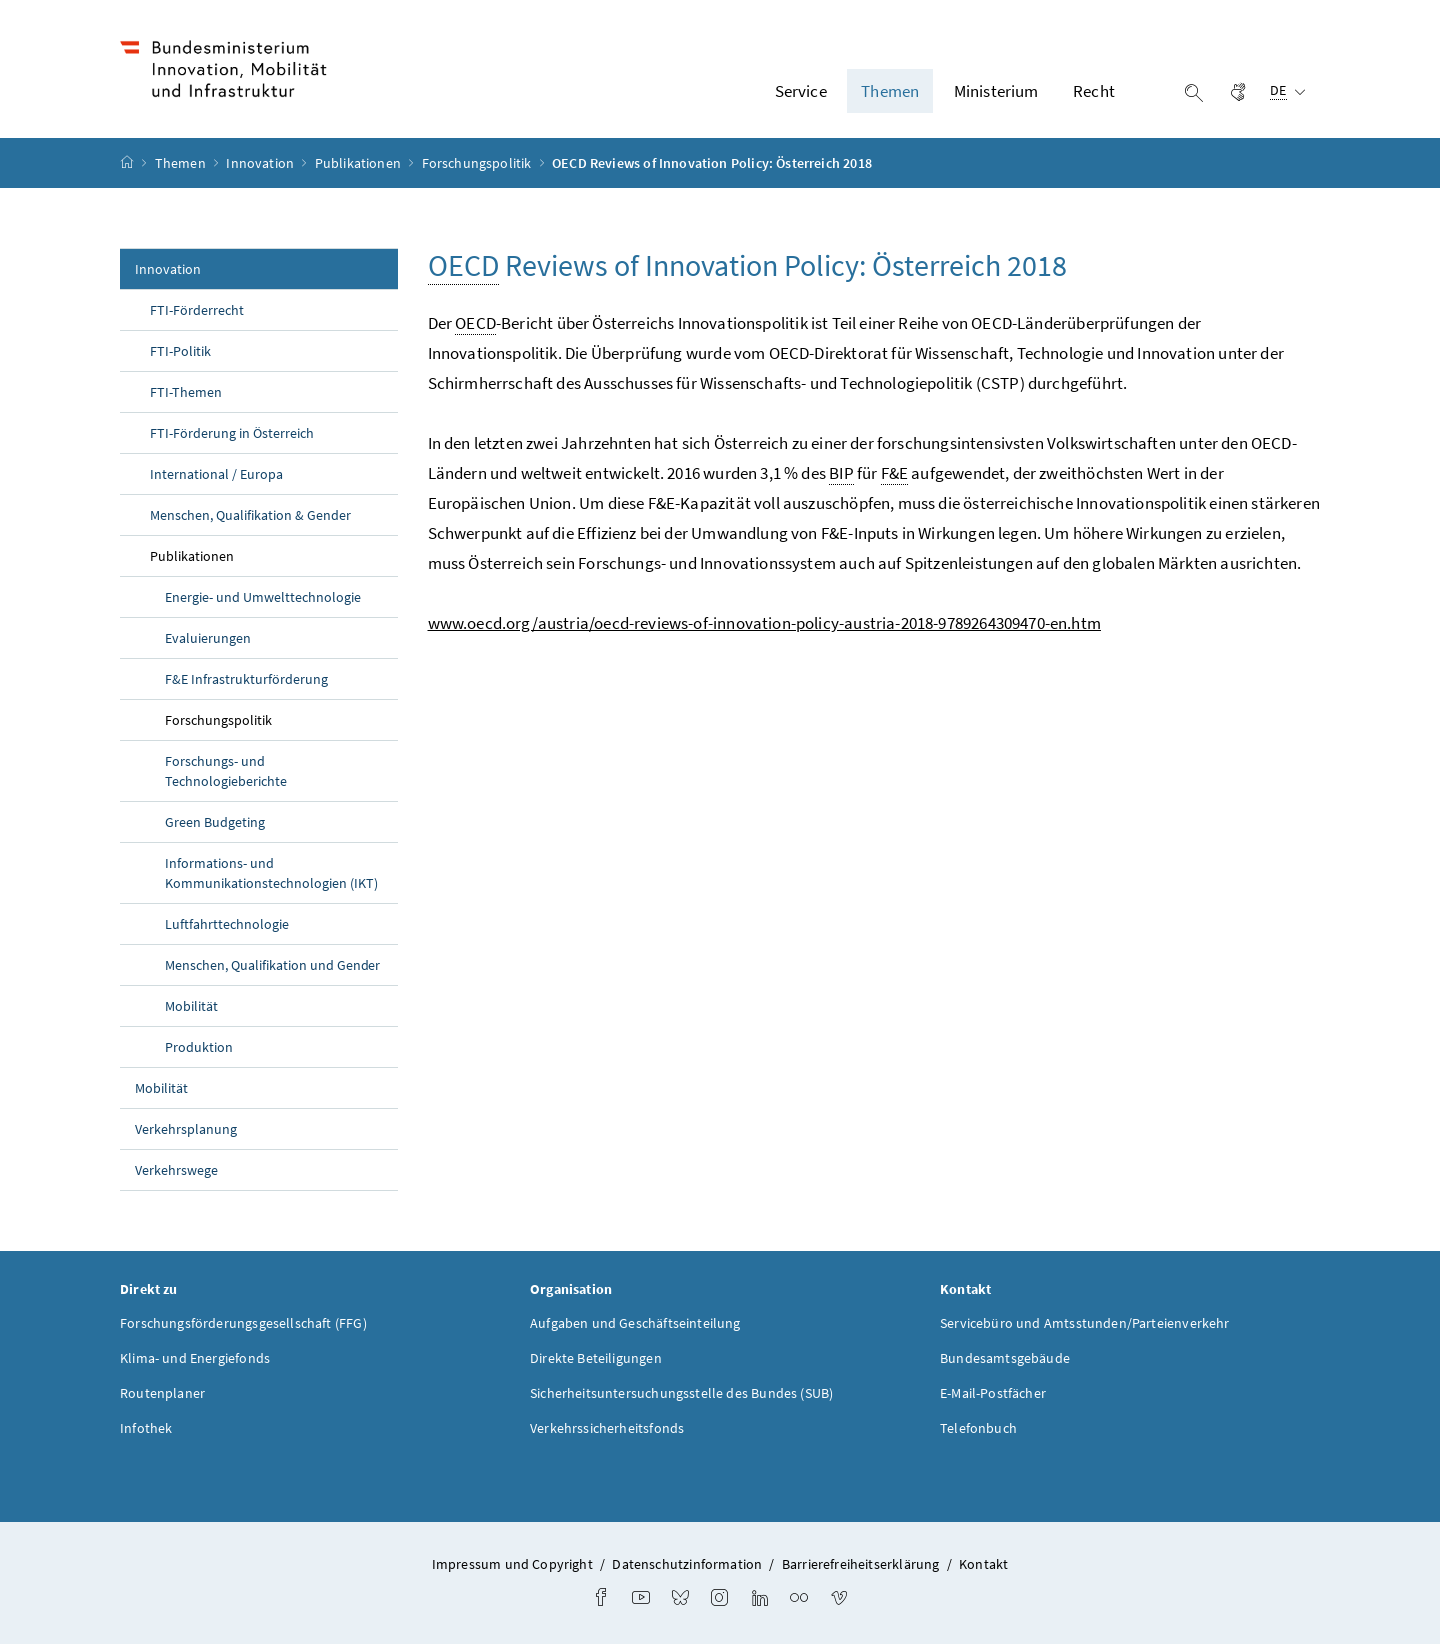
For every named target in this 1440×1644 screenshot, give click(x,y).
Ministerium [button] (996, 91)
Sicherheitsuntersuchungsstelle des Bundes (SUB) (681, 1393)
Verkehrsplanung (186, 1129)
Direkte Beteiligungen (596, 1358)
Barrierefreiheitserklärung (861, 1564)
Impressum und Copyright (512, 1564)
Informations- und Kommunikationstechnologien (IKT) (271, 873)
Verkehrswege (176, 1170)
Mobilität (191, 1006)
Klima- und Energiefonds (195, 1358)
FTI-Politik (180, 351)
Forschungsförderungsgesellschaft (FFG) (243, 1323)
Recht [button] (1094, 91)
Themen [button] (890, 91)
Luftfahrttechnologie (227, 924)
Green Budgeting (215, 822)
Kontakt (983, 1564)
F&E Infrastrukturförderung (246, 679)
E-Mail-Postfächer (993, 1393)
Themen (182, 163)
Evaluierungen (208, 638)
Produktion (199, 1047)
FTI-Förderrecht (197, 310)
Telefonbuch (978, 1428)
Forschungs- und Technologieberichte (226, 771)
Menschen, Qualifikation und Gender (272, 965)
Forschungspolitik (478, 163)
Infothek (146, 1428)
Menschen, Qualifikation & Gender (250, 515)
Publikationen (359, 163)
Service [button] (801, 91)
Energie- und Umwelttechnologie (263, 597)
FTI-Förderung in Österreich (232, 433)
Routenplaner (162, 1393)
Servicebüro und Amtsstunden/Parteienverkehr (1085, 1323)
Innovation (261, 163)
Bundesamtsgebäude (1005, 1358)
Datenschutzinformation (687, 1564)
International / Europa (216, 474)
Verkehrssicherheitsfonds (607, 1428)
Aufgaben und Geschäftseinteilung (635, 1323)
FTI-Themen (186, 392)
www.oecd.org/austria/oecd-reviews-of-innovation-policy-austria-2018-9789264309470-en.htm (765, 623)
